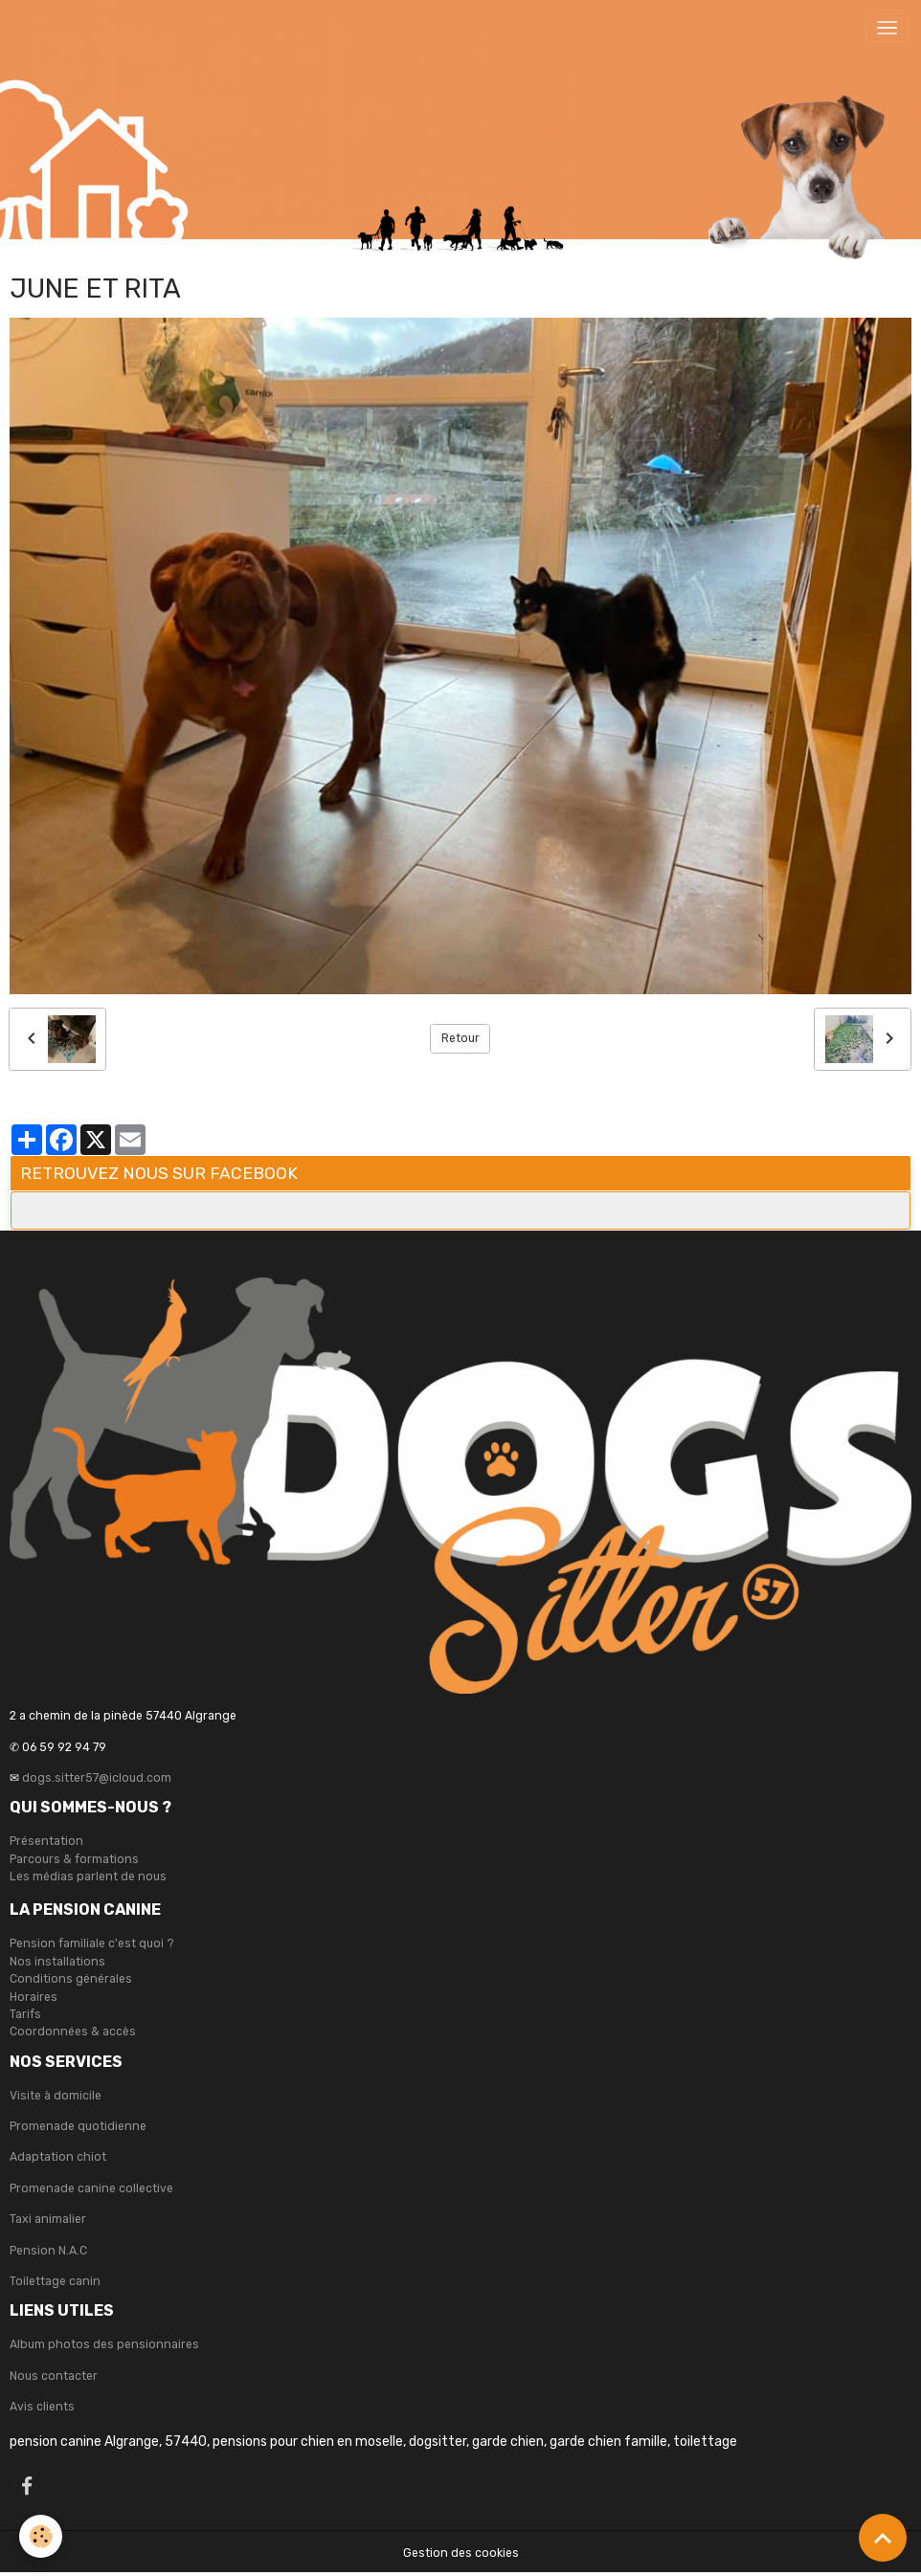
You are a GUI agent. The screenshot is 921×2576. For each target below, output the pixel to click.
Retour (460, 1038)
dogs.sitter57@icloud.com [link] (96, 1778)
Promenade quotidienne (78, 2126)
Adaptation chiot (58, 2157)
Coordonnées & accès (73, 2031)
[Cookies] (40, 2536)
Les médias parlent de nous (88, 1876)
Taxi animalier (48, 2219)
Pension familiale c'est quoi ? (92, 1943)
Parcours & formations (74, 1859)
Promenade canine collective (91, 2188)
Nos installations (57, 1961)
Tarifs (25, 2014)
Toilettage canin (55, 2281)
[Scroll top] (883, 2538)
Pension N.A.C (48, 2250)
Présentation (46, 1841)
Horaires (33, 1997)
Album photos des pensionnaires (104, 2344)
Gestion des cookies (461, 2553)
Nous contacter (54, 2376)
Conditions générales (71, 1979)
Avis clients (42, 2406)
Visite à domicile (55, 2095)
